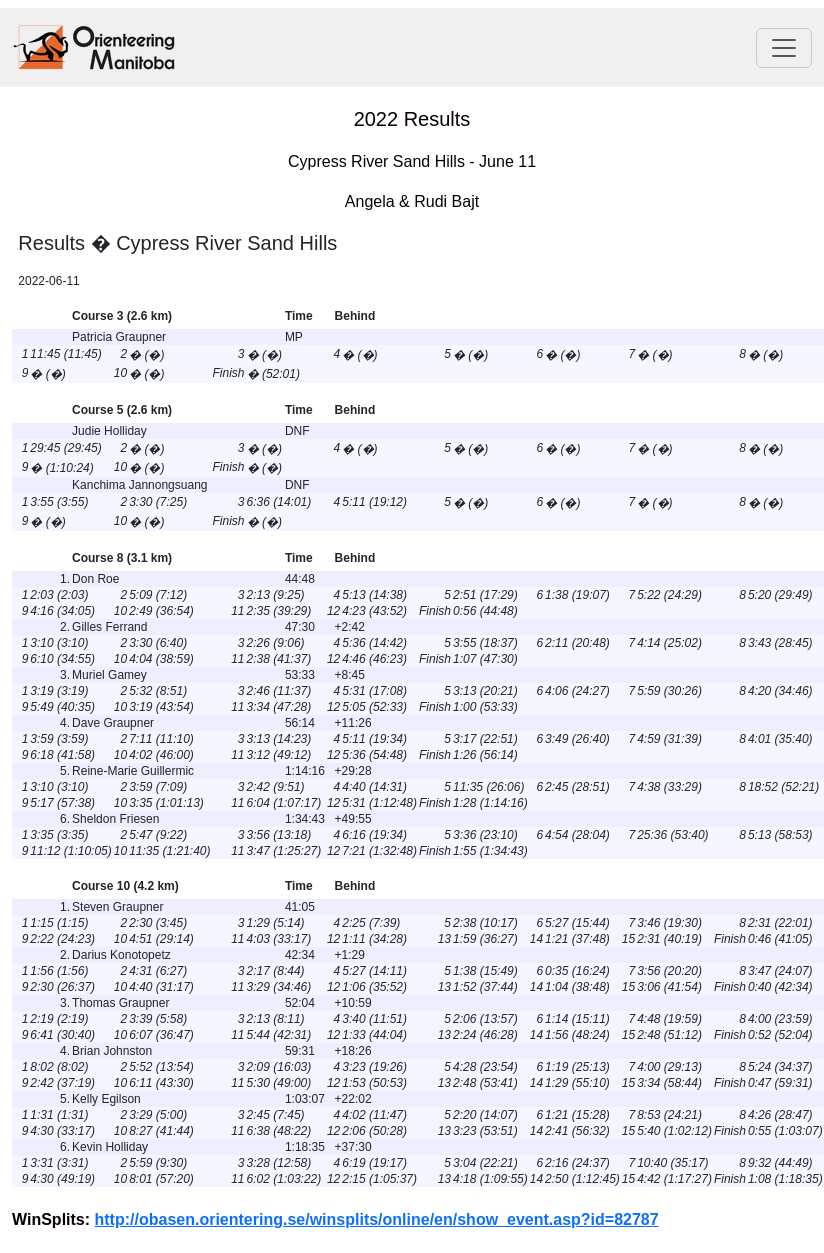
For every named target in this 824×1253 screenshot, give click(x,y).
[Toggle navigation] (784, 48)
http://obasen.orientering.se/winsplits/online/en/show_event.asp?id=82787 (377, 1219)
